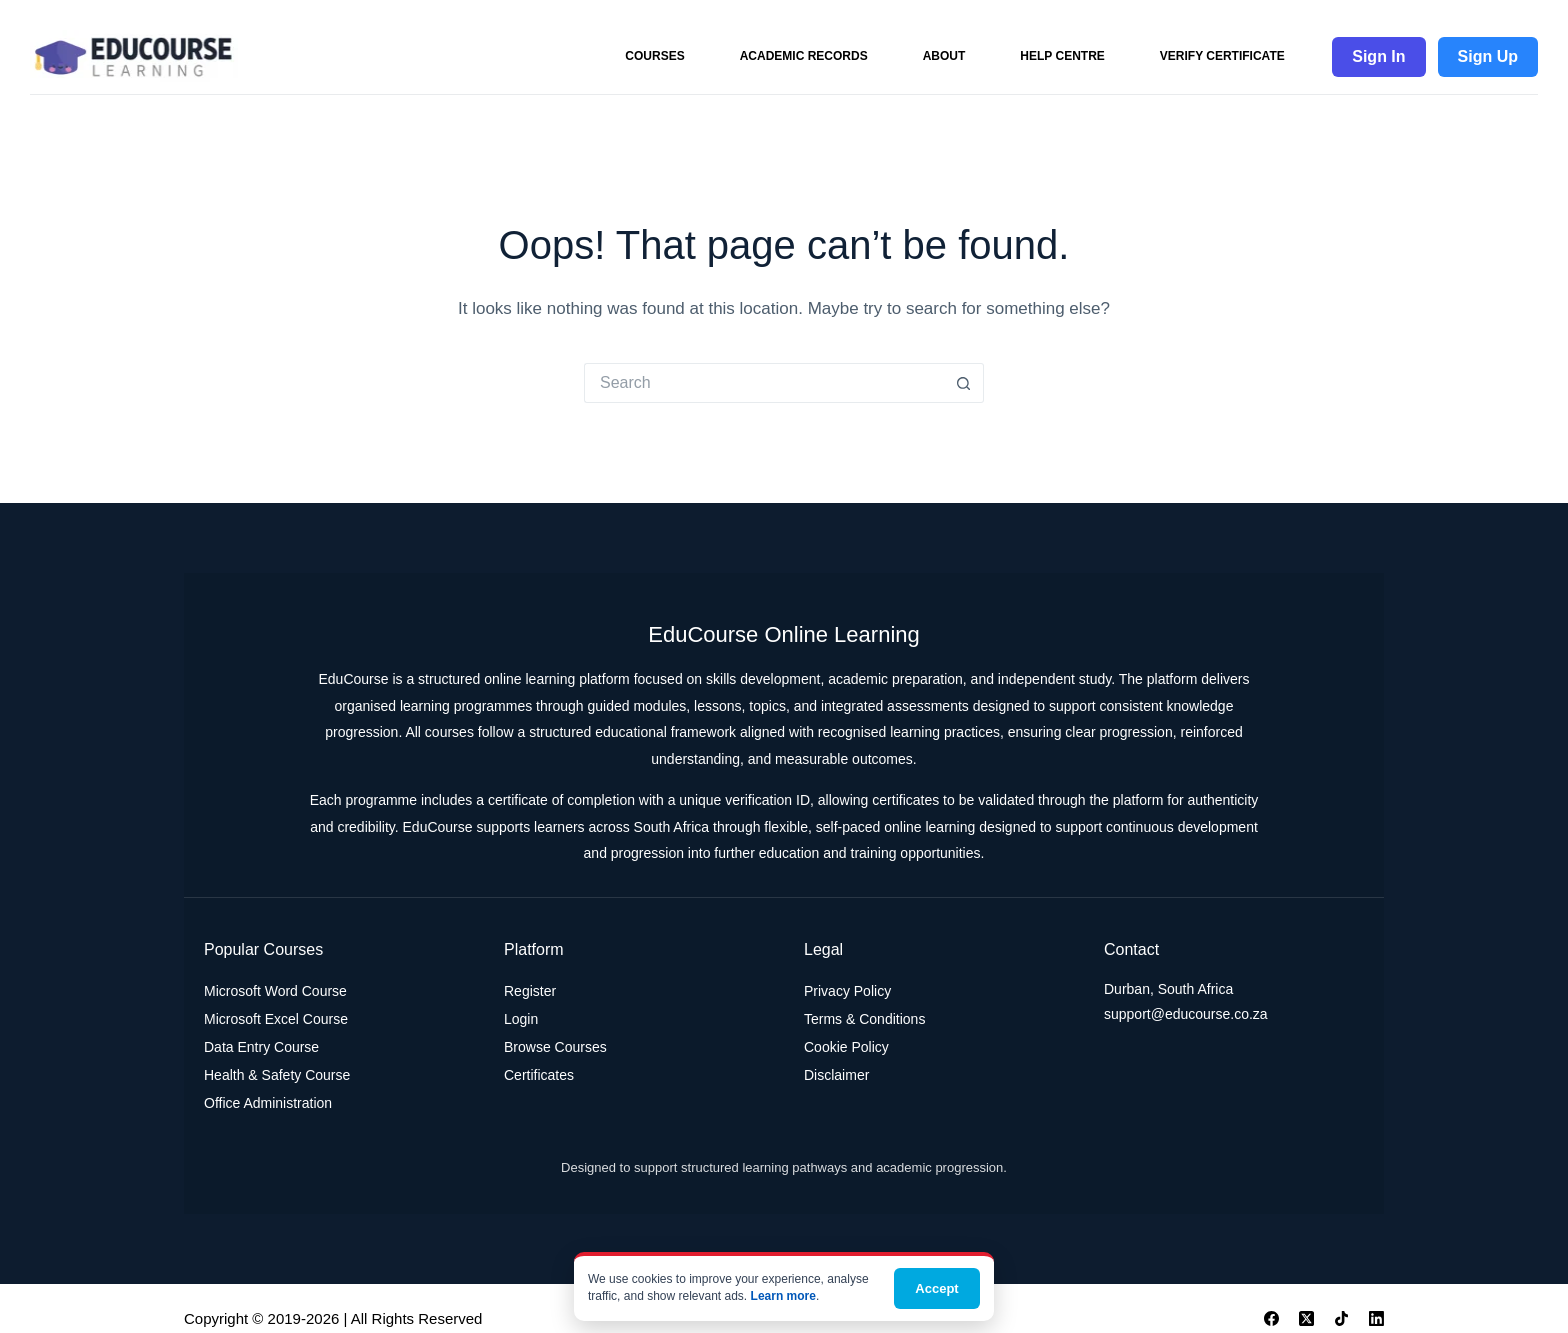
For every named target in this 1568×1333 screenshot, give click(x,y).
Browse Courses (555, 1047)
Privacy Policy (847, 991)
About (944, 56)
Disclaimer (836, 1075)
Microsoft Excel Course (276, 1019)
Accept (936, 1288)
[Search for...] (764, 383)
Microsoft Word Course (275, 991)
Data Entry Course (261, 1047)
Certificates (539, 1075)
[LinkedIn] (1376, 1318)
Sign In (1378, 56)
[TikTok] (1341, 1318)
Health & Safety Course (277, 1075)
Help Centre (1062, 56)
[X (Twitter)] (1306, 1318)
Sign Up (1488, 56)
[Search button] (964, 383)
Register (530, 991)
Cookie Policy (846, 1047)
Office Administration (268, 1103)
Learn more (783, 1296)
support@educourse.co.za (1186, 1014)
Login (521, 1019)
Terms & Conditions (864, 1019)
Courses (654, 56)
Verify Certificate (1222, 56)
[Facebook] (1271, 1318)
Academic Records (804, 56)
